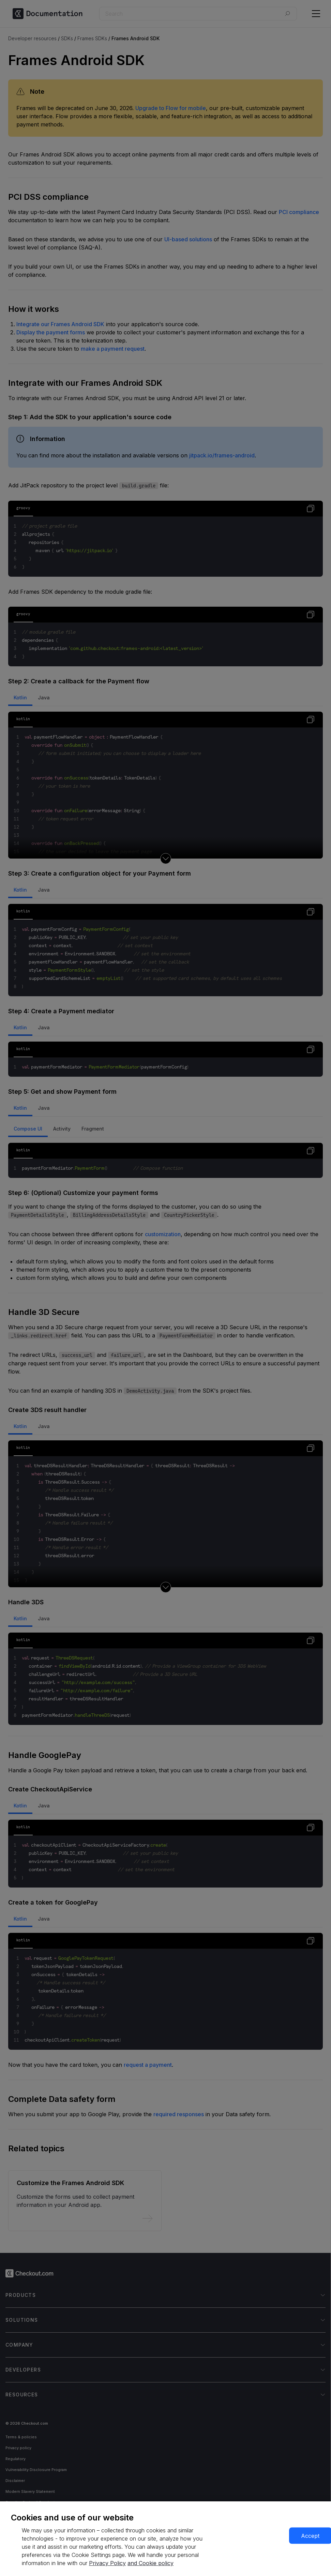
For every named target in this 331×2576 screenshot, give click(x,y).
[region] (165, 2538)
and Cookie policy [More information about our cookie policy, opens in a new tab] (150, 2563)
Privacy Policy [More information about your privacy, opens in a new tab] (107, 2563)
